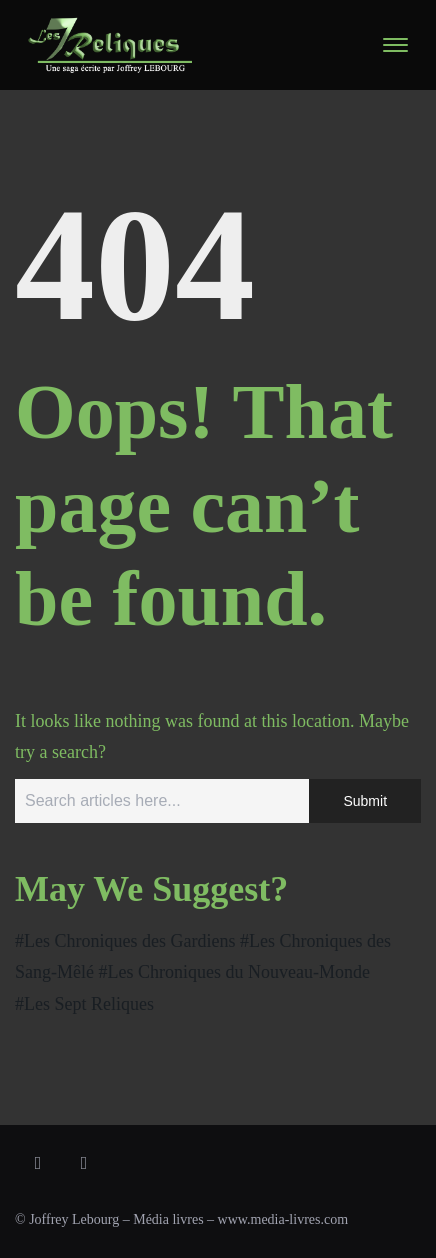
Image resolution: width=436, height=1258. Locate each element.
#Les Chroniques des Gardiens (125, 941)
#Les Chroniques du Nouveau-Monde (233, 972)
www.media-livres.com (283, 1219)
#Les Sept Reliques (84, 1004)
